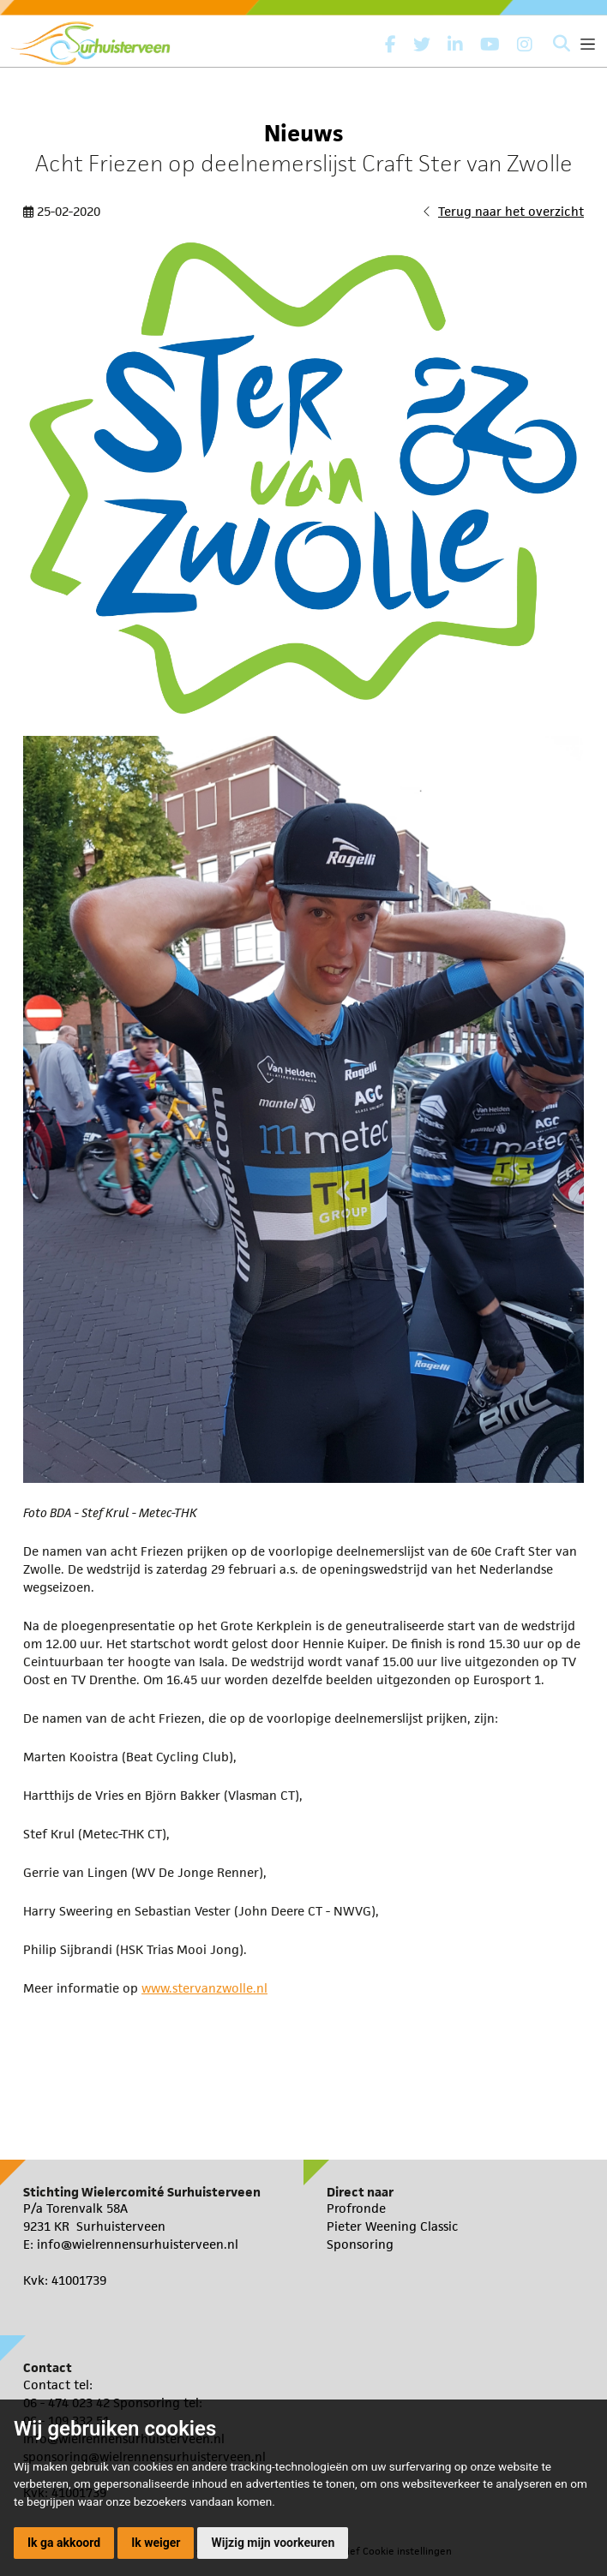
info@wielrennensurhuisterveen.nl (137, 2244)
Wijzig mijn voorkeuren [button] (272, 2542)
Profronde (356, 2208)
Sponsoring (360, 2244)
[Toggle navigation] (588, 44)
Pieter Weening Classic (393, 2226)
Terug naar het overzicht (511, 211)
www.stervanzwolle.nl (204, 1988)
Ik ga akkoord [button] (63, 2542)
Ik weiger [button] (155, 2542)
